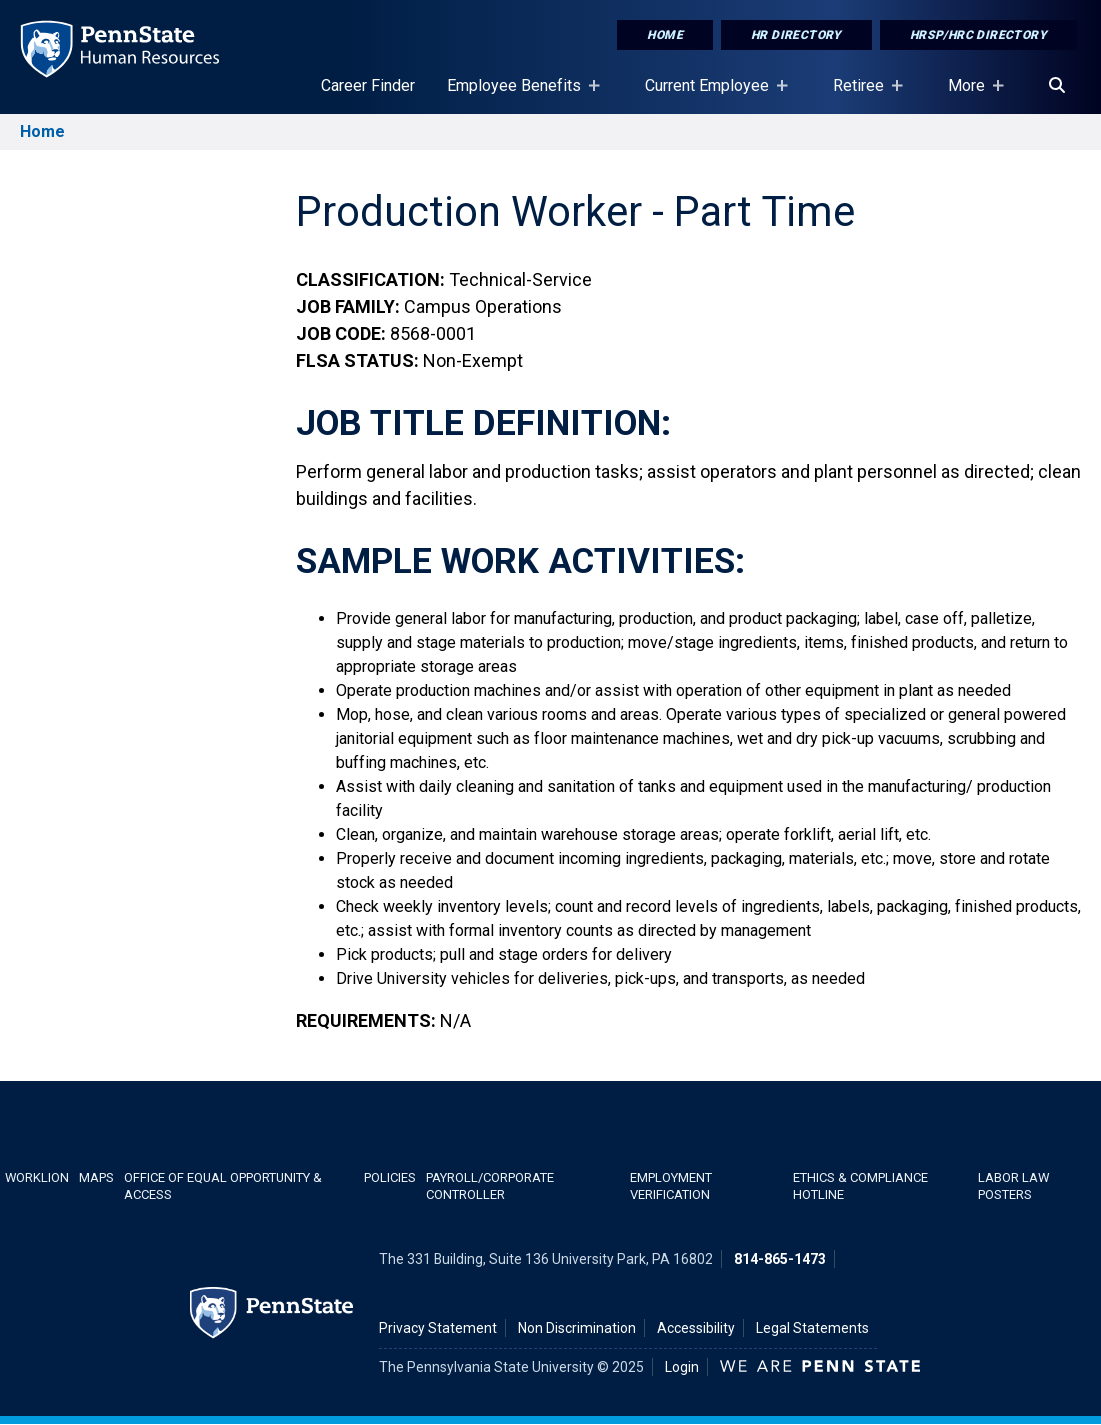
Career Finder (368, 85)
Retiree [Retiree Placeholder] (862, 95)
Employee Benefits (518, 95)
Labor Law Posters (1013, 1186)
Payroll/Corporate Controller (490, 1186)
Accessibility (696, 1328)
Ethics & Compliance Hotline (860, 1186)
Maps (96, 1177)
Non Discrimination (577, 1328)
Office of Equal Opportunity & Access (223, 1186)
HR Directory (796, 35)
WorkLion (37, 1177)
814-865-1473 (780, 1259)
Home (665, 35)
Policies (390, 1177)
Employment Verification (671, 1186)
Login (682, 1367)
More (970, 95)
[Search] (1057, 86)
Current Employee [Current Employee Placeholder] (711, 95)
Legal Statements (812, 1328)
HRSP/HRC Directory (978, 35)
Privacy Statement (438, 1328)
